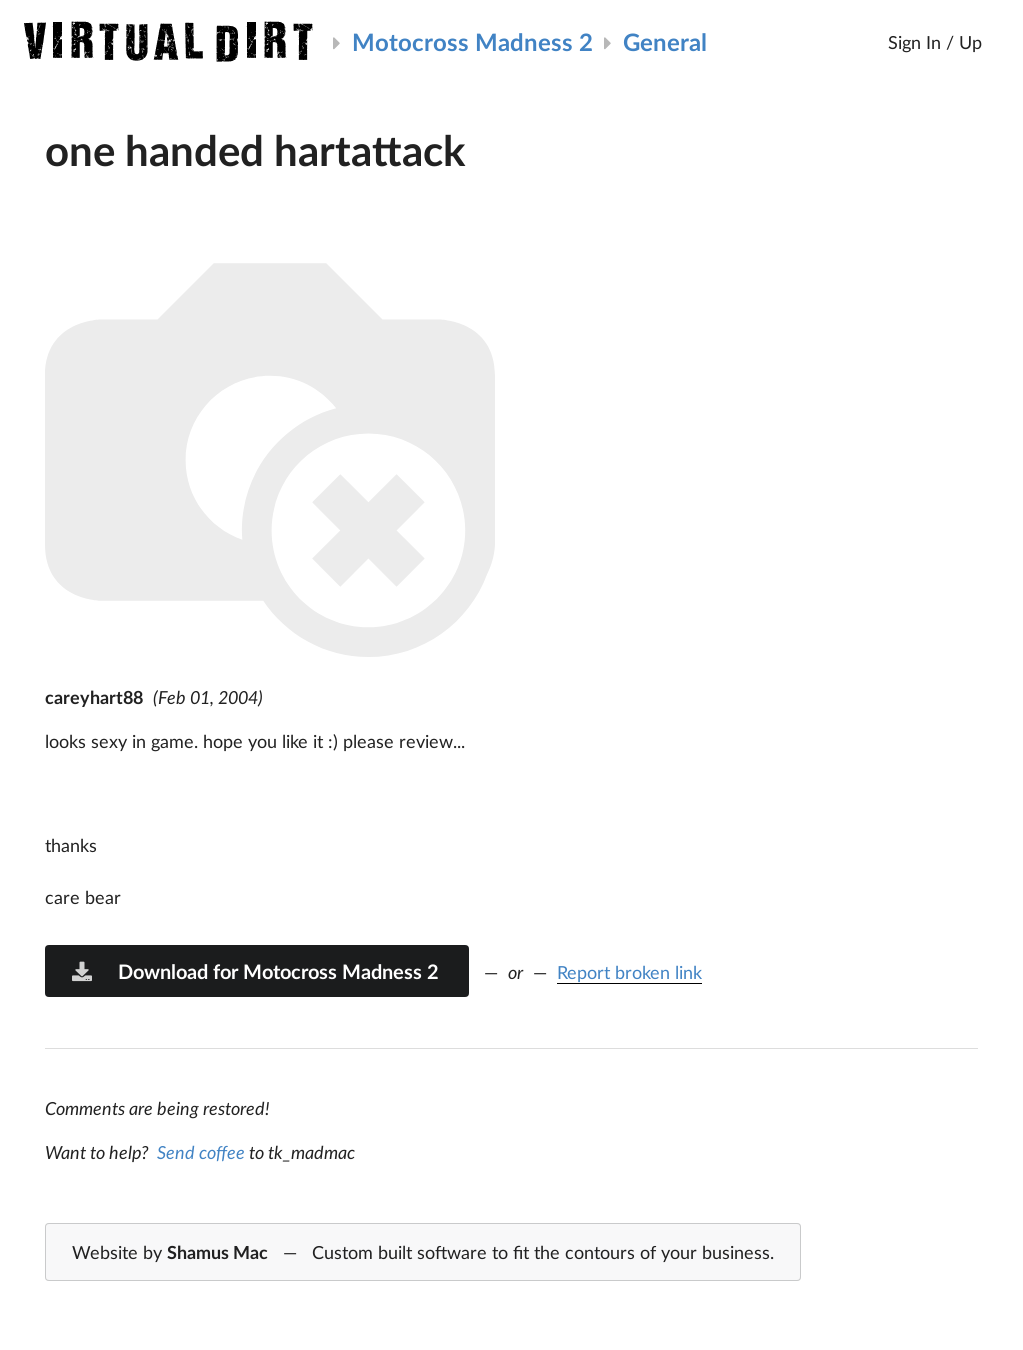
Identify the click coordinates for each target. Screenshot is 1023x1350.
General (665, 41)
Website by (423, 1253)
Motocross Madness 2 (472, 41)
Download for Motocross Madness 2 (254, 971)
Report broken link (629, 972)
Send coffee (201, 1152)
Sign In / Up (935, 42)
